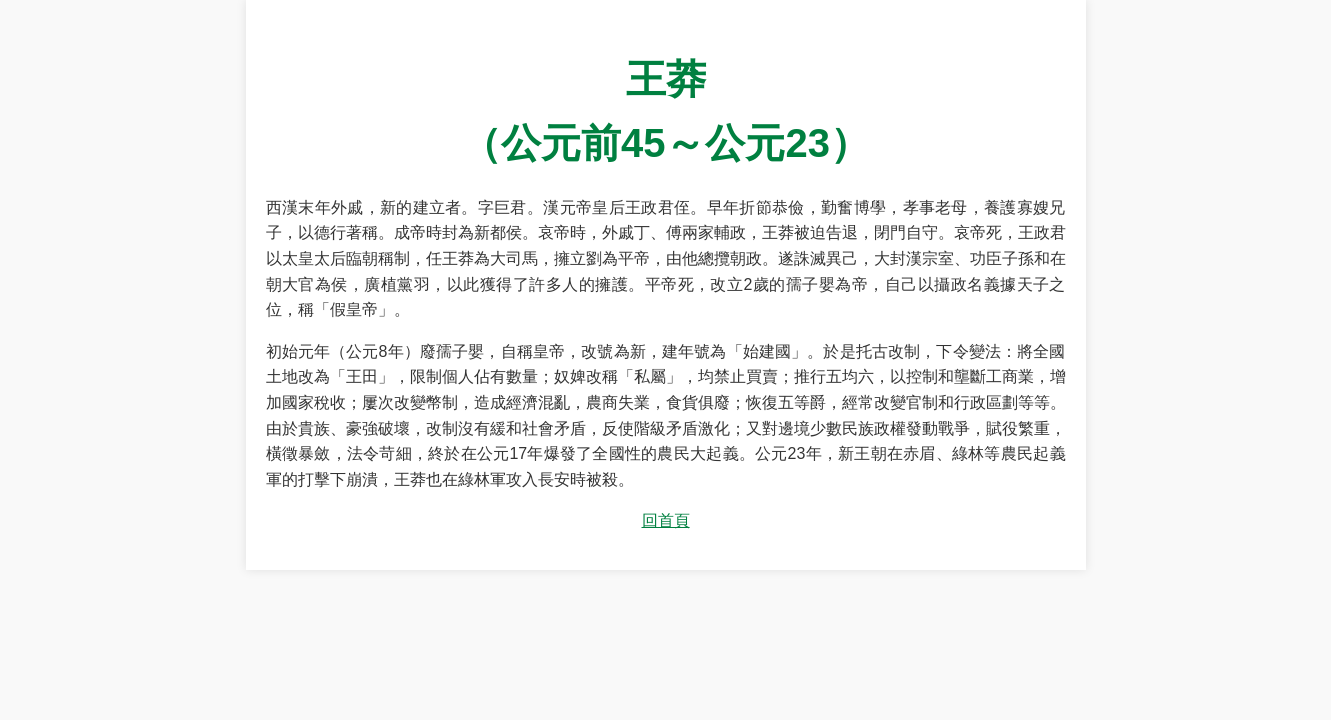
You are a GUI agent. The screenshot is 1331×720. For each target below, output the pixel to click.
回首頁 (666, 520)
